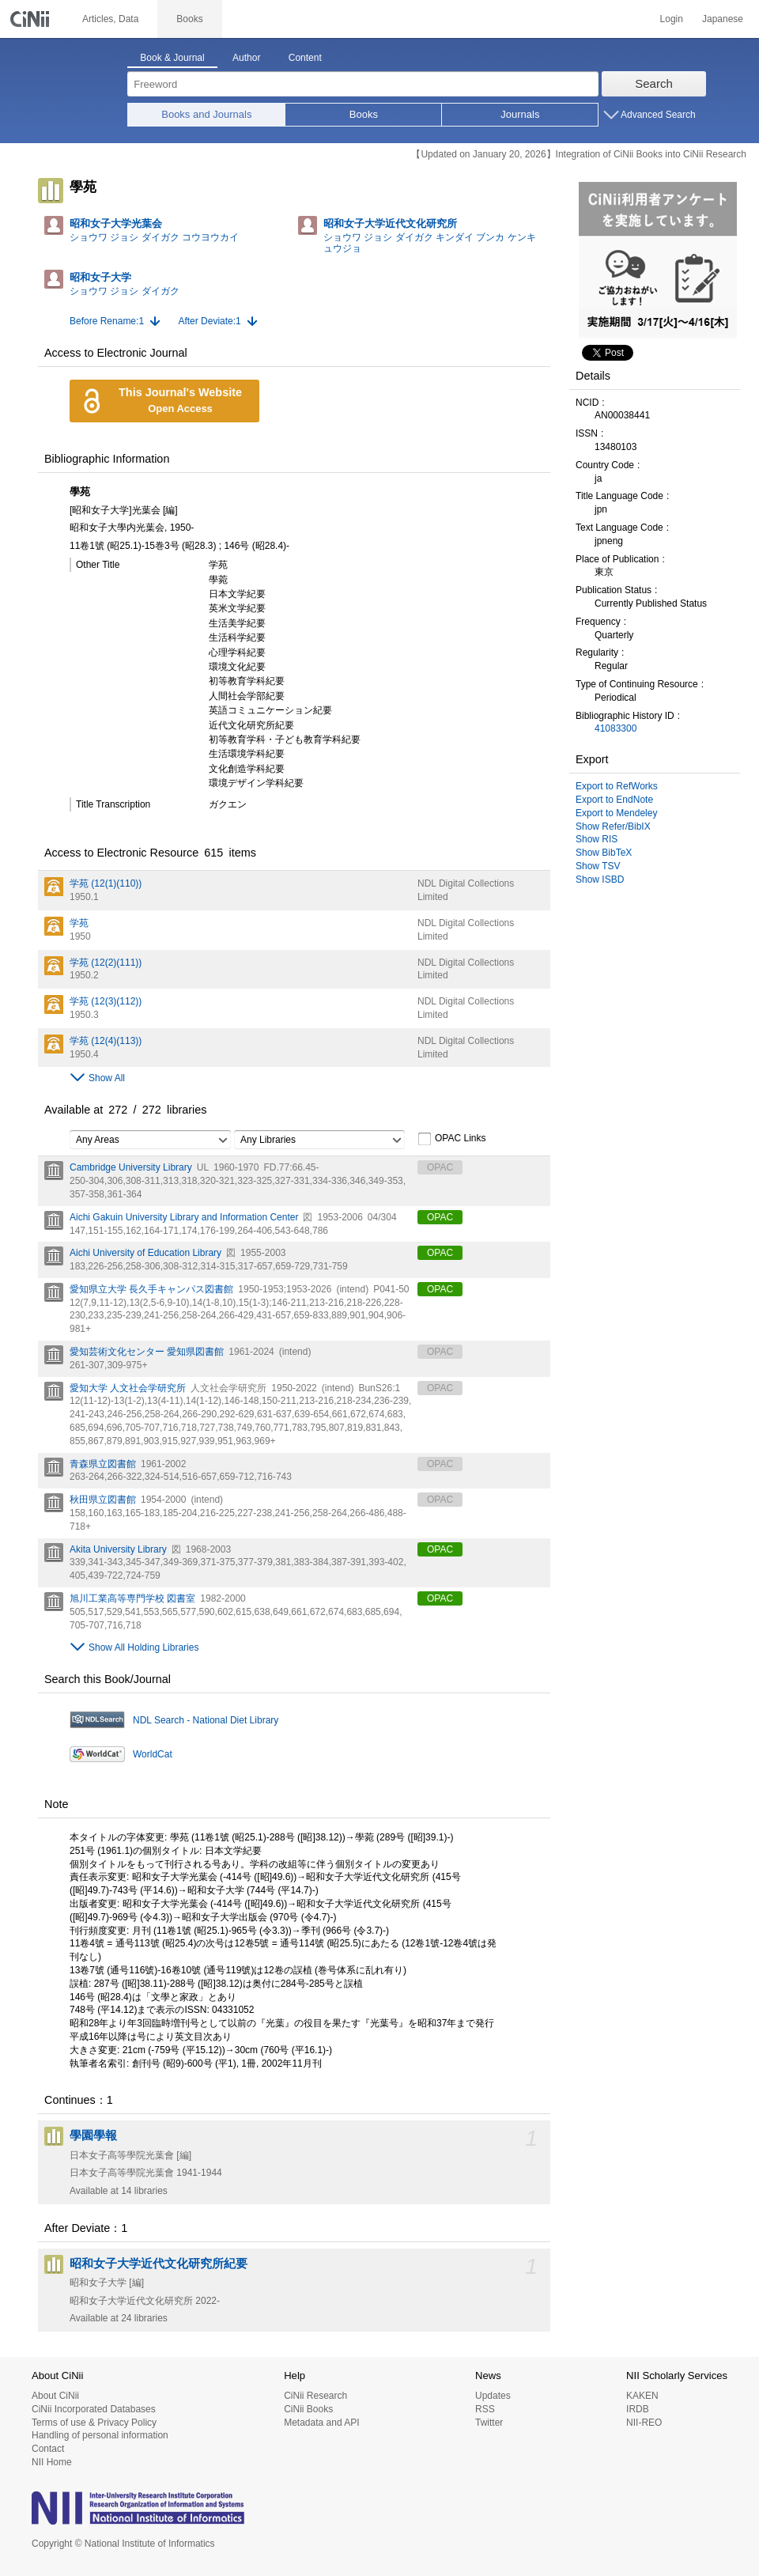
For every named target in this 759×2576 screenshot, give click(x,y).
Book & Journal (172, 57)
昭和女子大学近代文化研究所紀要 (158, 2263)
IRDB (637, 2409)
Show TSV (598, 866)
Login (671, 19)
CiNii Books (308, 2409)
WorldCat (152, 1754)
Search (654, 83)
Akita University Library (118, 1549)
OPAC (440, 1217)
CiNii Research (315, 2395)
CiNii (31, 19)
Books (363, 114)
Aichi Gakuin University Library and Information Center (184, 1217)
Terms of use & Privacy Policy (94, 2422)
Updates (493, 2395)
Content (305, 57)
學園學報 (93, 2135)
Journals (519, 114)
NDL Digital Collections (465, 883)
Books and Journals (206, 114)
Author (246, 57)
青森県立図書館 (103, 1464)
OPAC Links (451, 1139)
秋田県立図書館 (103, 1499)
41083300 (615, 728)
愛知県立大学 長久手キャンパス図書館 (151, 1289)
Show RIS (596, 839)
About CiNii (55, 2395)
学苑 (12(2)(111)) (106, 962)
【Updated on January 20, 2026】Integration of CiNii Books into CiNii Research (578, 154)
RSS (485, 2409)
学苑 (79, 923)
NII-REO (644, 2422)
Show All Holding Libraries (143, 1647)
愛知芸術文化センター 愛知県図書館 (147, 1351)
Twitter (489, 2422)
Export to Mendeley (616, 813)
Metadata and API (321, 2422)
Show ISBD (600, 879)
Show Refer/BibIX (613, 826)
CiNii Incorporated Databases (94, 2409)
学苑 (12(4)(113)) (106, 1040)
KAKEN (642, 2395)
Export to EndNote (614, 799)
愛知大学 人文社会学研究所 (128, 1388)
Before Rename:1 (107, 321)
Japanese (722, 19)
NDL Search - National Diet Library (205, 1720)
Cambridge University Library (131, 1167)
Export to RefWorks (617, 786)
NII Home (52, 2462)
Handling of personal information (100, 2435)
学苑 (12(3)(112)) (106, 1001)
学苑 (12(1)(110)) (106, 883)
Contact (48, 2448)
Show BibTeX (604, 852)
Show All (107, 1078)
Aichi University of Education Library (145, 1252)
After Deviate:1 (209, 321)
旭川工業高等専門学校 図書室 (132, 1598)
